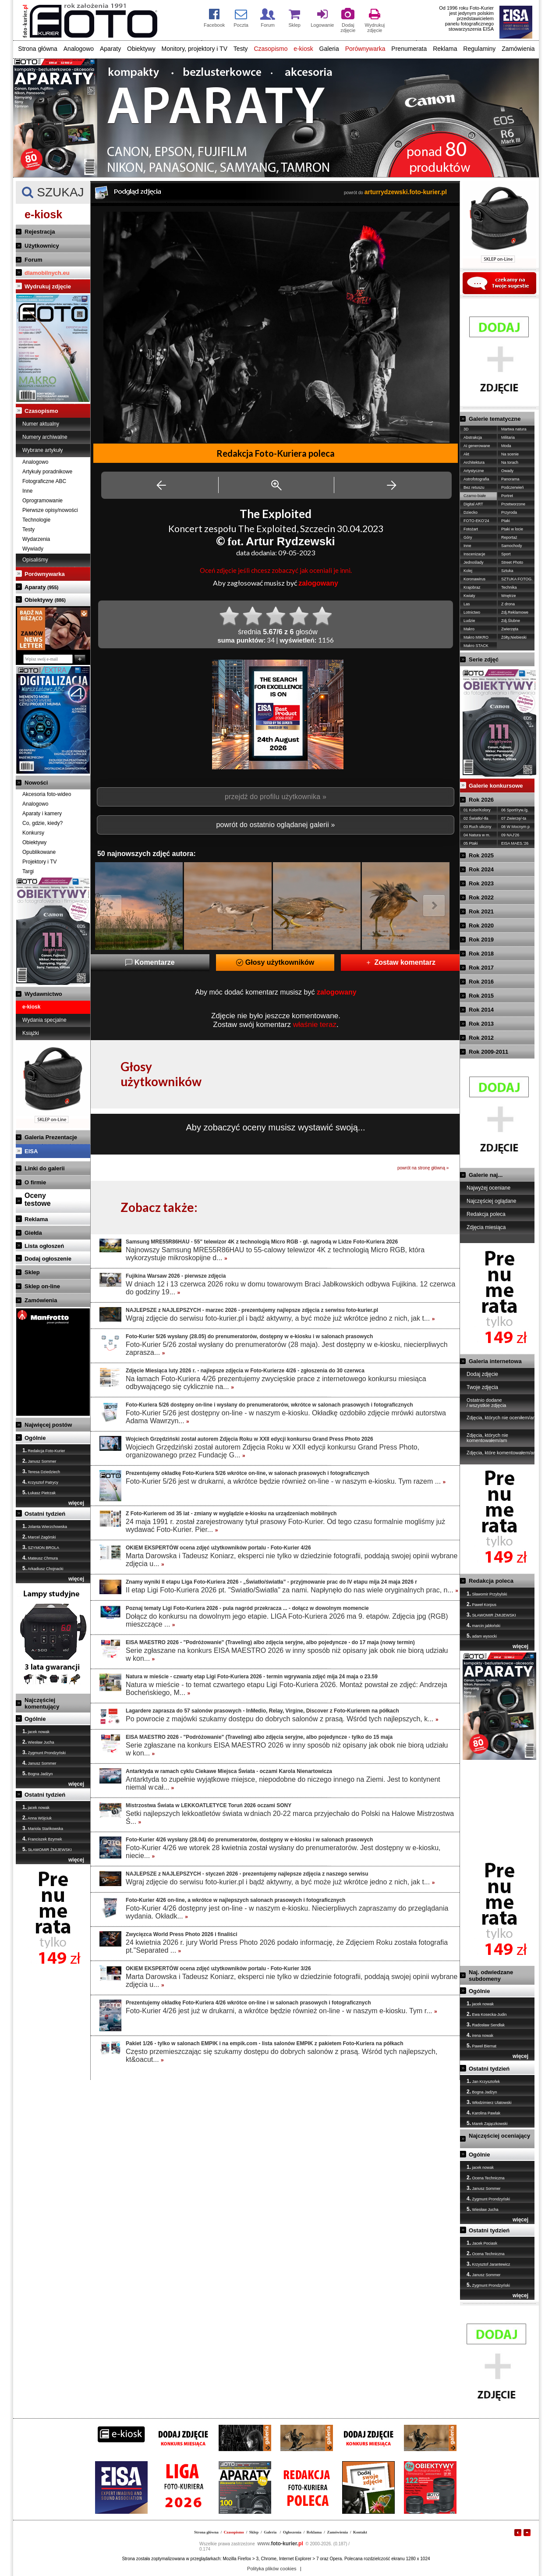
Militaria (508, 437)
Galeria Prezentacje (51, 1137)
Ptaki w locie (512, 529)
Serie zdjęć (484, 659)
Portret (507, 496)
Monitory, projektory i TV (194, 48)
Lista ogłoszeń (44, 1246)
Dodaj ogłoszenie (48, 1258)
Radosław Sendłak (486, 2025)
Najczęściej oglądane (491, 1201)
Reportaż (509, 537)
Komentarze (150, 962)
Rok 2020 (481, 925)
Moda (506, 446)
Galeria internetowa (495, 1361)
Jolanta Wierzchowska (44, 1526)
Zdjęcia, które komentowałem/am (502, 1452)
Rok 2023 (481, 883)
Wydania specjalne (44, 1020)
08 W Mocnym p (515, 826)
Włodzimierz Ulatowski (489, 2102)
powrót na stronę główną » (423, 1167)
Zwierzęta (509, 629)
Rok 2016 (481, 981)
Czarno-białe (475, 496)
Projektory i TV (39, 862)
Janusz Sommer (39, 1461)
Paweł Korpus (481, 1604)
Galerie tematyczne (495, 419)
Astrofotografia (476, 479)
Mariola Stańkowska (42, 1828)
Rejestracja (40, 231)
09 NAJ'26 (510, 835)
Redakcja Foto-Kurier (43, 1450)
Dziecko (471, 512)
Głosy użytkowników (275, 962)
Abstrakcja (473, 437)
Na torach (509, 462)
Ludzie (469, 620)
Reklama (445, 48)
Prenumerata (409, 48)
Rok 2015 (481, 995)
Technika (509, 587)
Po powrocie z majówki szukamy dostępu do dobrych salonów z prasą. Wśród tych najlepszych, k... (282, 1719)
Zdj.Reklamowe (514, 612)
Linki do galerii (45, 1168)
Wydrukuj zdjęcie (48, 286)
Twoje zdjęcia (482, 1387)
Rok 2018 (481, 953)
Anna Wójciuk (37, 1818)
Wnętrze (508, 595)
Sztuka (507, 570)
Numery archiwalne (44, 437)
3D (466, 429)
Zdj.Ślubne (510, 620)
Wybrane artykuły (42, 450)
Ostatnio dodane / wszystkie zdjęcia (486, 1402)
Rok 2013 (481, 1023)
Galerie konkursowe (496, 785)
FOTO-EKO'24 (476, 521)
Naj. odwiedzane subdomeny (491, 1975)
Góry (468, 537)
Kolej (468, 570)
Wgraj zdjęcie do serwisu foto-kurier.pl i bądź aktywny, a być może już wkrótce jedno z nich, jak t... (280, 1318)
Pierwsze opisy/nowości (50, 510)
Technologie (36, 520)
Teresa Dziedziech (41, 1471)
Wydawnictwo (43, 994)
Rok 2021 (481, 911)
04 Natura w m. (477, 835)
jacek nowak (36, 1731)
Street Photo (512, 562)
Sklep (32, 1272)
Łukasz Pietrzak (39, 1492)
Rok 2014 (481, 1009)
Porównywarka (365, 48)
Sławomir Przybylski (487, 1594)
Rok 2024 (481, 869)
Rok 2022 (481, 897)
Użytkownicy (42, 245)
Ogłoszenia (292, 2532)
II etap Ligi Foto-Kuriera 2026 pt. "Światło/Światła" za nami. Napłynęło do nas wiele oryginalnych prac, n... (292, 1590)
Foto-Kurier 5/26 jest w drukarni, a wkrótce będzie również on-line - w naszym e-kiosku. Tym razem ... (286, 1481)
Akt (466, 454)
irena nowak (480, 2035)
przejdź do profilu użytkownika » (275, 796)
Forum (33, 259)
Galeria (329, 48)
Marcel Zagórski (39, 1537)
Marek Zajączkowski (487, 2123)
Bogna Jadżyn (37, 1773)
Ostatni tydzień (45, 1513)
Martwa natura (514, 429)
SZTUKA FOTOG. (517, 579)
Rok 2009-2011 (488, 1051)
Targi (28, 871)
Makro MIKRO (476, 637)
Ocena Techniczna (485, 2177)
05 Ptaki (471, 843)
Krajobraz (472, 587)
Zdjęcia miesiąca (486, 1227)
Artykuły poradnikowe (47, 472)
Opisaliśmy (35, 560)
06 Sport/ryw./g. (515, 810)
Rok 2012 (481, 1037)
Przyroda (509, 512)
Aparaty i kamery (42, 813)
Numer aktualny (40, 424)
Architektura (474, 462)
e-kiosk (303, 48)
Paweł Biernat (481, 2046)
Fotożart (471, 529)
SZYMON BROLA (40, 1547)
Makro (469, 629)
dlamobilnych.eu (47, 273)
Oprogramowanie (42, 500)
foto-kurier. (280, 2543)
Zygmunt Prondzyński (44, 1752)
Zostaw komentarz (400, 962)
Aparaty (110, 48)
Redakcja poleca (486, 1214)
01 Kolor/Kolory (477, 810)
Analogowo (79, 48)
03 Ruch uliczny (478, 826)
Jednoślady (474, 562)
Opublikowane (39, 852)
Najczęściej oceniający (499, 2135)
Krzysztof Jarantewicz (488, 2264)
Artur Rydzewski (290, 541)
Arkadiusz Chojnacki (43, 1568)
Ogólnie (35, 1438)
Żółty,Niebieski (514, 637)
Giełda (33, 1232)
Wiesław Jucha (38, 1742)
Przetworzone (513, 504)
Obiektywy (141, 48)
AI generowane (477, 446)
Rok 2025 (481, 855)
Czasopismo (270, 48)
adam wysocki (482, 1636)
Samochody (511, 546)
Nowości (36, 782)
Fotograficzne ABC (44, 481)
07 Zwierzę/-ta (513, 818)
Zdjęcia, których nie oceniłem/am (502, 1417)
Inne (27, 491)
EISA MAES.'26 (514, 843)
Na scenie (510, 454)
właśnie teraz (314, 1024)
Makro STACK (476, 645)
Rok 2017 (481, 967)
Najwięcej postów (48, 1424)
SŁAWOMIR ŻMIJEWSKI (47, 1849)
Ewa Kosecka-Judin (487, 2014)
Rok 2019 (481, 939)
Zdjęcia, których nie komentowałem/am (487, 1437)
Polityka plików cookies (272, 2568)
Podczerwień (512, 487)
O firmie (35, 1182)
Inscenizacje (474, 554)
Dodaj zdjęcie (482, 1374)
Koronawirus (474, 579)
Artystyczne (474, 471)
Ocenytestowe (38, 1199)
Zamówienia (518, 48)
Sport (506, 554)
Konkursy (33, 833)
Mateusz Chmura (40, 1558)
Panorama (510, 479)
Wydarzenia (36, 539)
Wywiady (32, 549)
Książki (30, 1033)
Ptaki (505, 521)
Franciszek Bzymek (42, 1839)
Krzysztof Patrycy (40, 1482)
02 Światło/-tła (476, 818)
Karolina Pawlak (483, 2113)
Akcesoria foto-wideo (46, 794)
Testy (241, 48)
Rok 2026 (481, 799)
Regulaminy (479, 48)
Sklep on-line (42, 1286)
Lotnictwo (472, 612)
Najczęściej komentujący (42, 1703)
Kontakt (360, 2532)
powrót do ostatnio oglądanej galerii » (275, 824)
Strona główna (37, 48)
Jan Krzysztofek (483, 2081)
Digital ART (473, 504)
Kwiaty (469, 595)
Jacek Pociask (482, 2243)
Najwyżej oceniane (488, 1188)
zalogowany (318, 583)
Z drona (508, 604)
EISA (31, 1151)
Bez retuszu (474, 487)
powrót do (395, 192)
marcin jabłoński (483, 1625)
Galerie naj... (485, 1175)
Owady (507, 471)
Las (467, 604)
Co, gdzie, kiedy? (42, 823)
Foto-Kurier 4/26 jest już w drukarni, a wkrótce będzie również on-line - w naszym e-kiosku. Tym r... (281, 2011)
